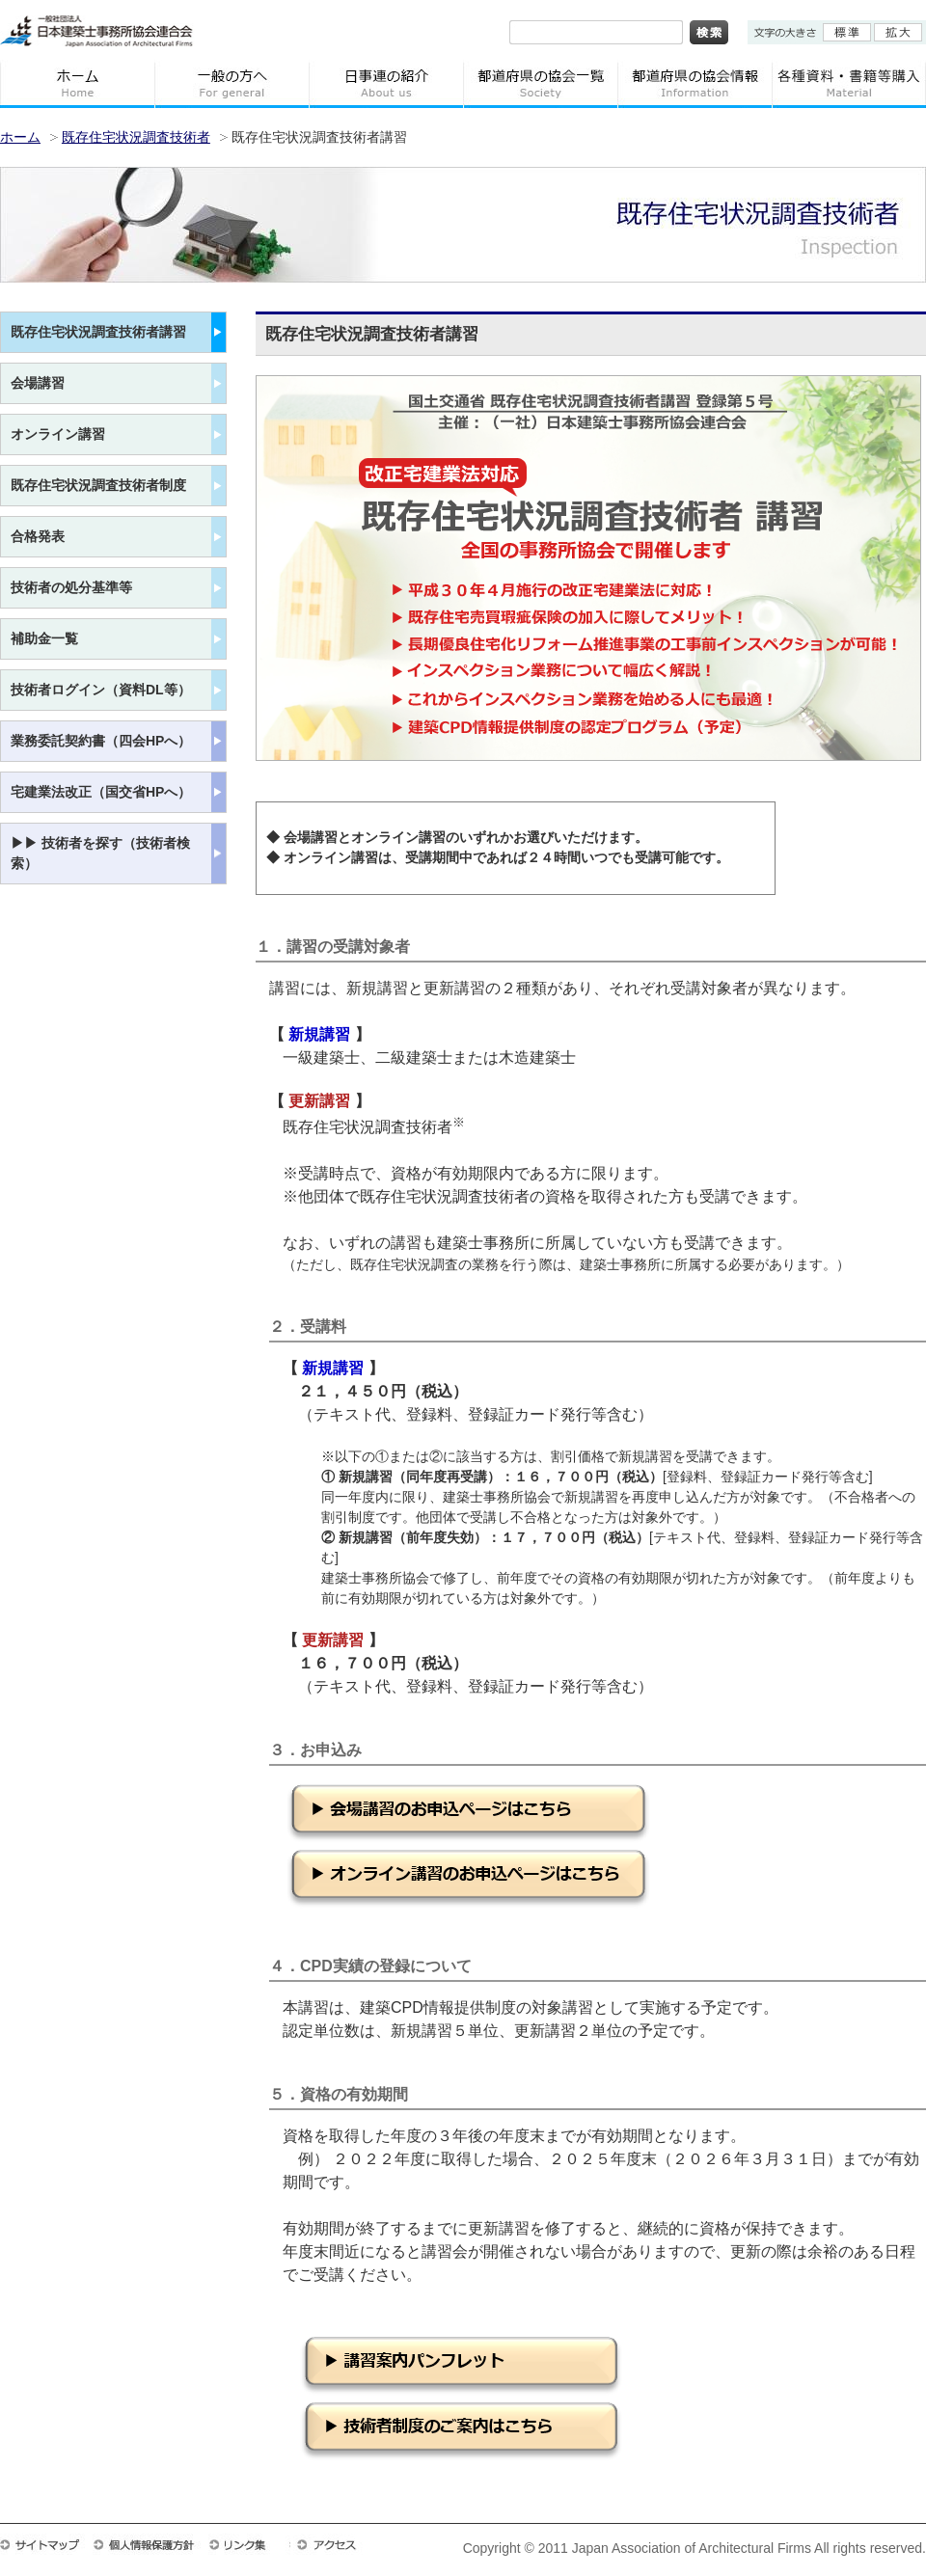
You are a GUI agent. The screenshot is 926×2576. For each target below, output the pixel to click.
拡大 (898, 32)
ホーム (77, 84)
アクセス (335, 2544)
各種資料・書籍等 (849, 84)
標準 (847, 32)
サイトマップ (46, 2544)
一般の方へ (231, 84)
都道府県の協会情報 (694, 84)
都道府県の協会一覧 (540, 84)
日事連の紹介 (386, 84)
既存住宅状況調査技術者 (136, 137)
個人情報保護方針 (150, 2544)
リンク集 (249, 2544)
